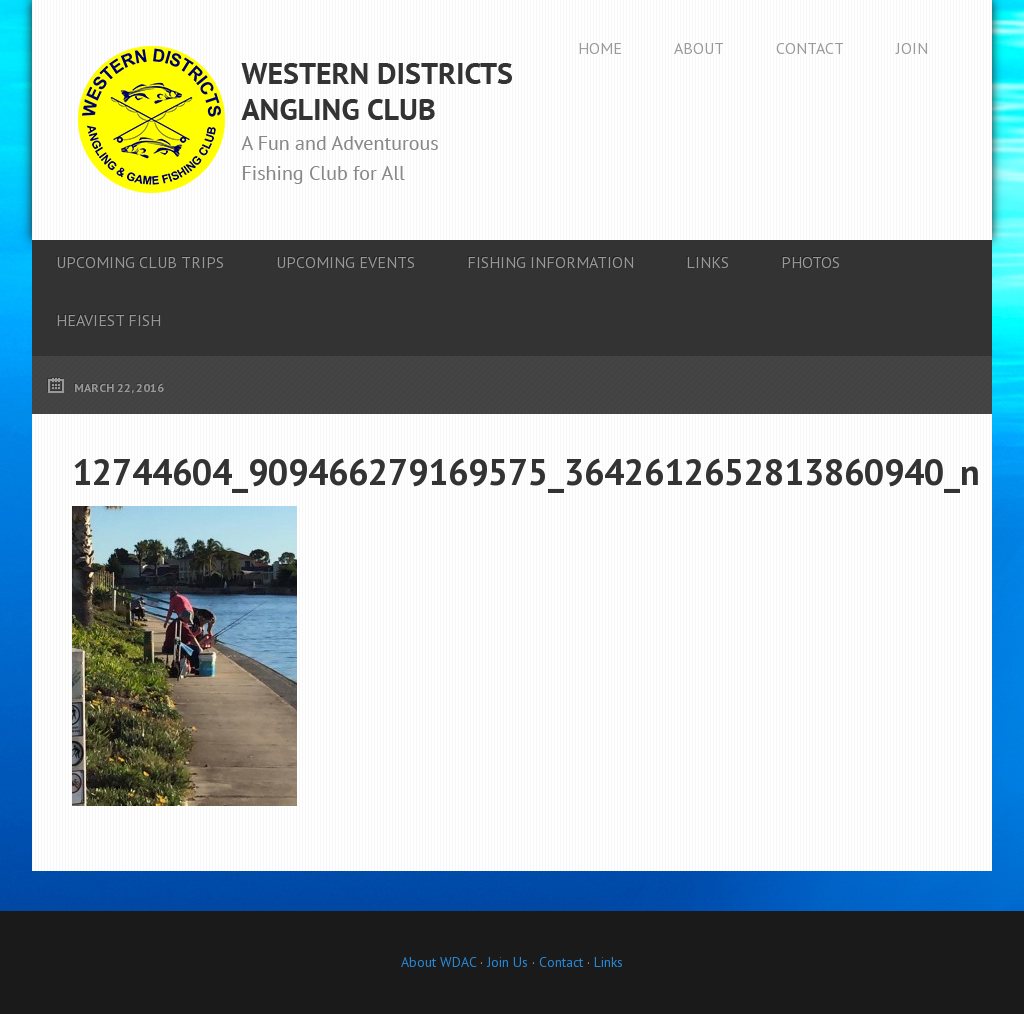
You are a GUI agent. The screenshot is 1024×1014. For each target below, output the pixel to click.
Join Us (505, 962)
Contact (561, 962)
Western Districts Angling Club (295, 120)
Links (608, 962)
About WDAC (438, 962)
